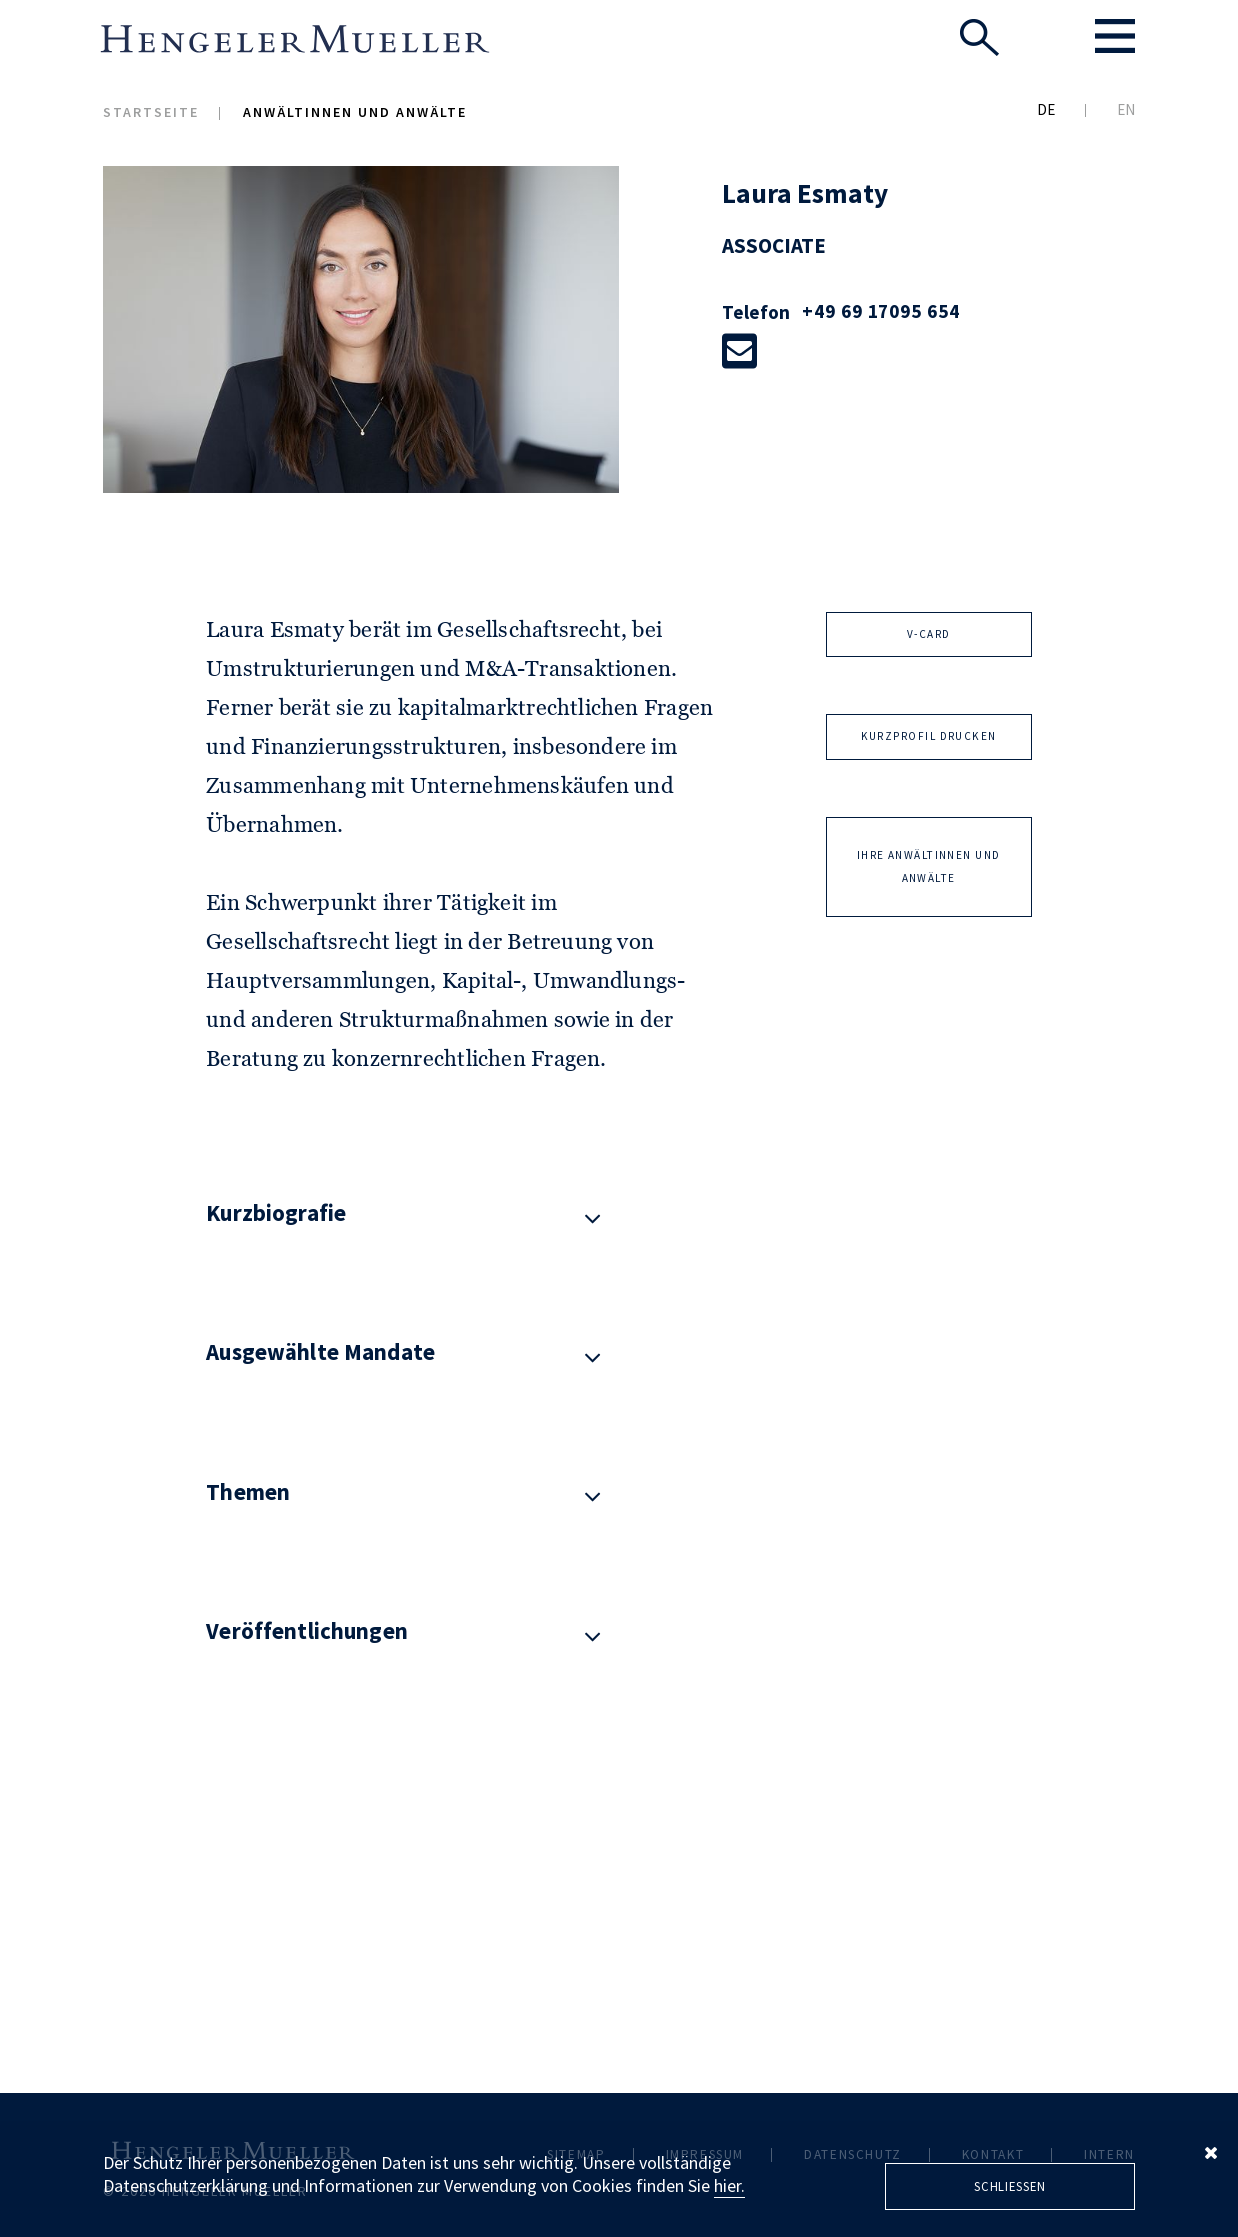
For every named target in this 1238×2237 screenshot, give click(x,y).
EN (1126, 109)
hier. (729, 2185)
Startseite (151, 112)
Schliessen (1010, 2186)
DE (1046, 109)
